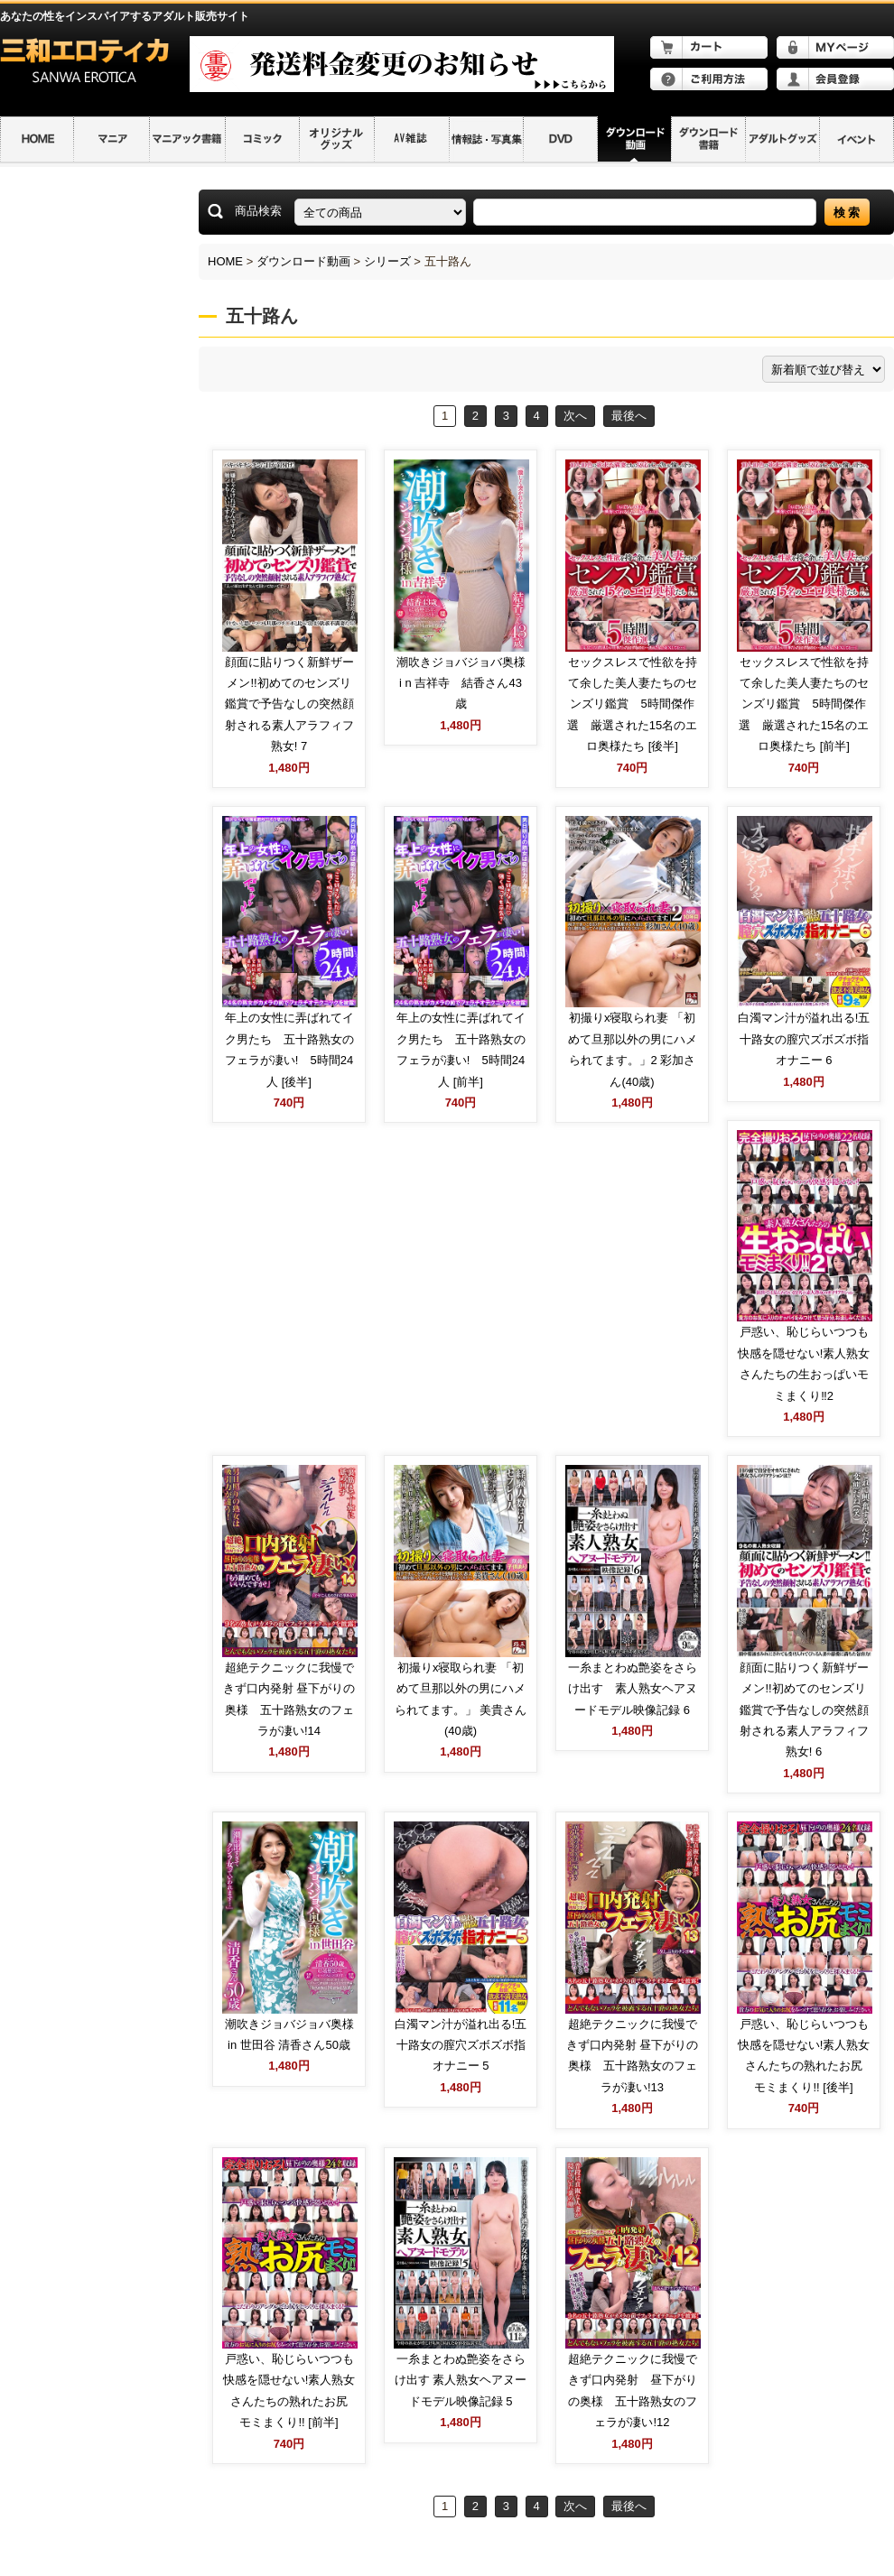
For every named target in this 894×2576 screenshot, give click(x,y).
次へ (575, 415)
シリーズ (387, 261)
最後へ (629, 415)
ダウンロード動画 (303, 261)
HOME (225, 261)
